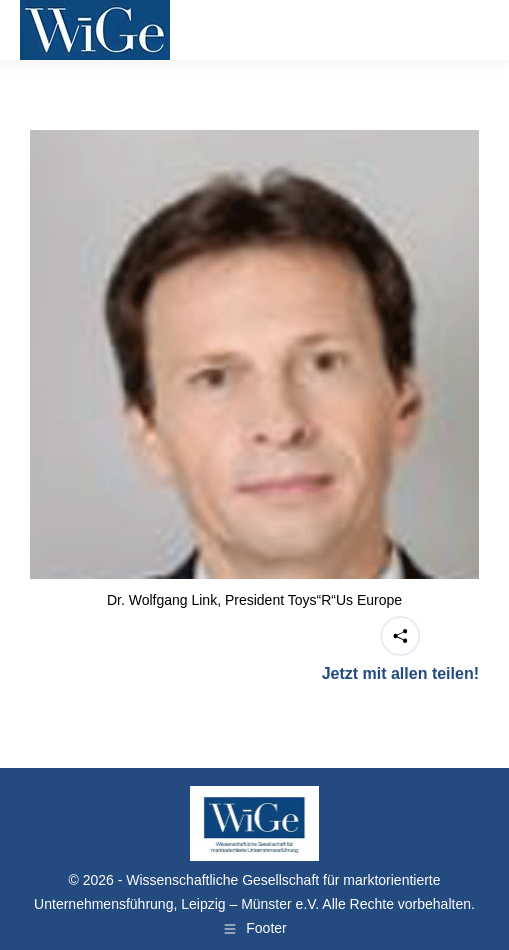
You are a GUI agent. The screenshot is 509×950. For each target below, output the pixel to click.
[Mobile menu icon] (462, 30)
